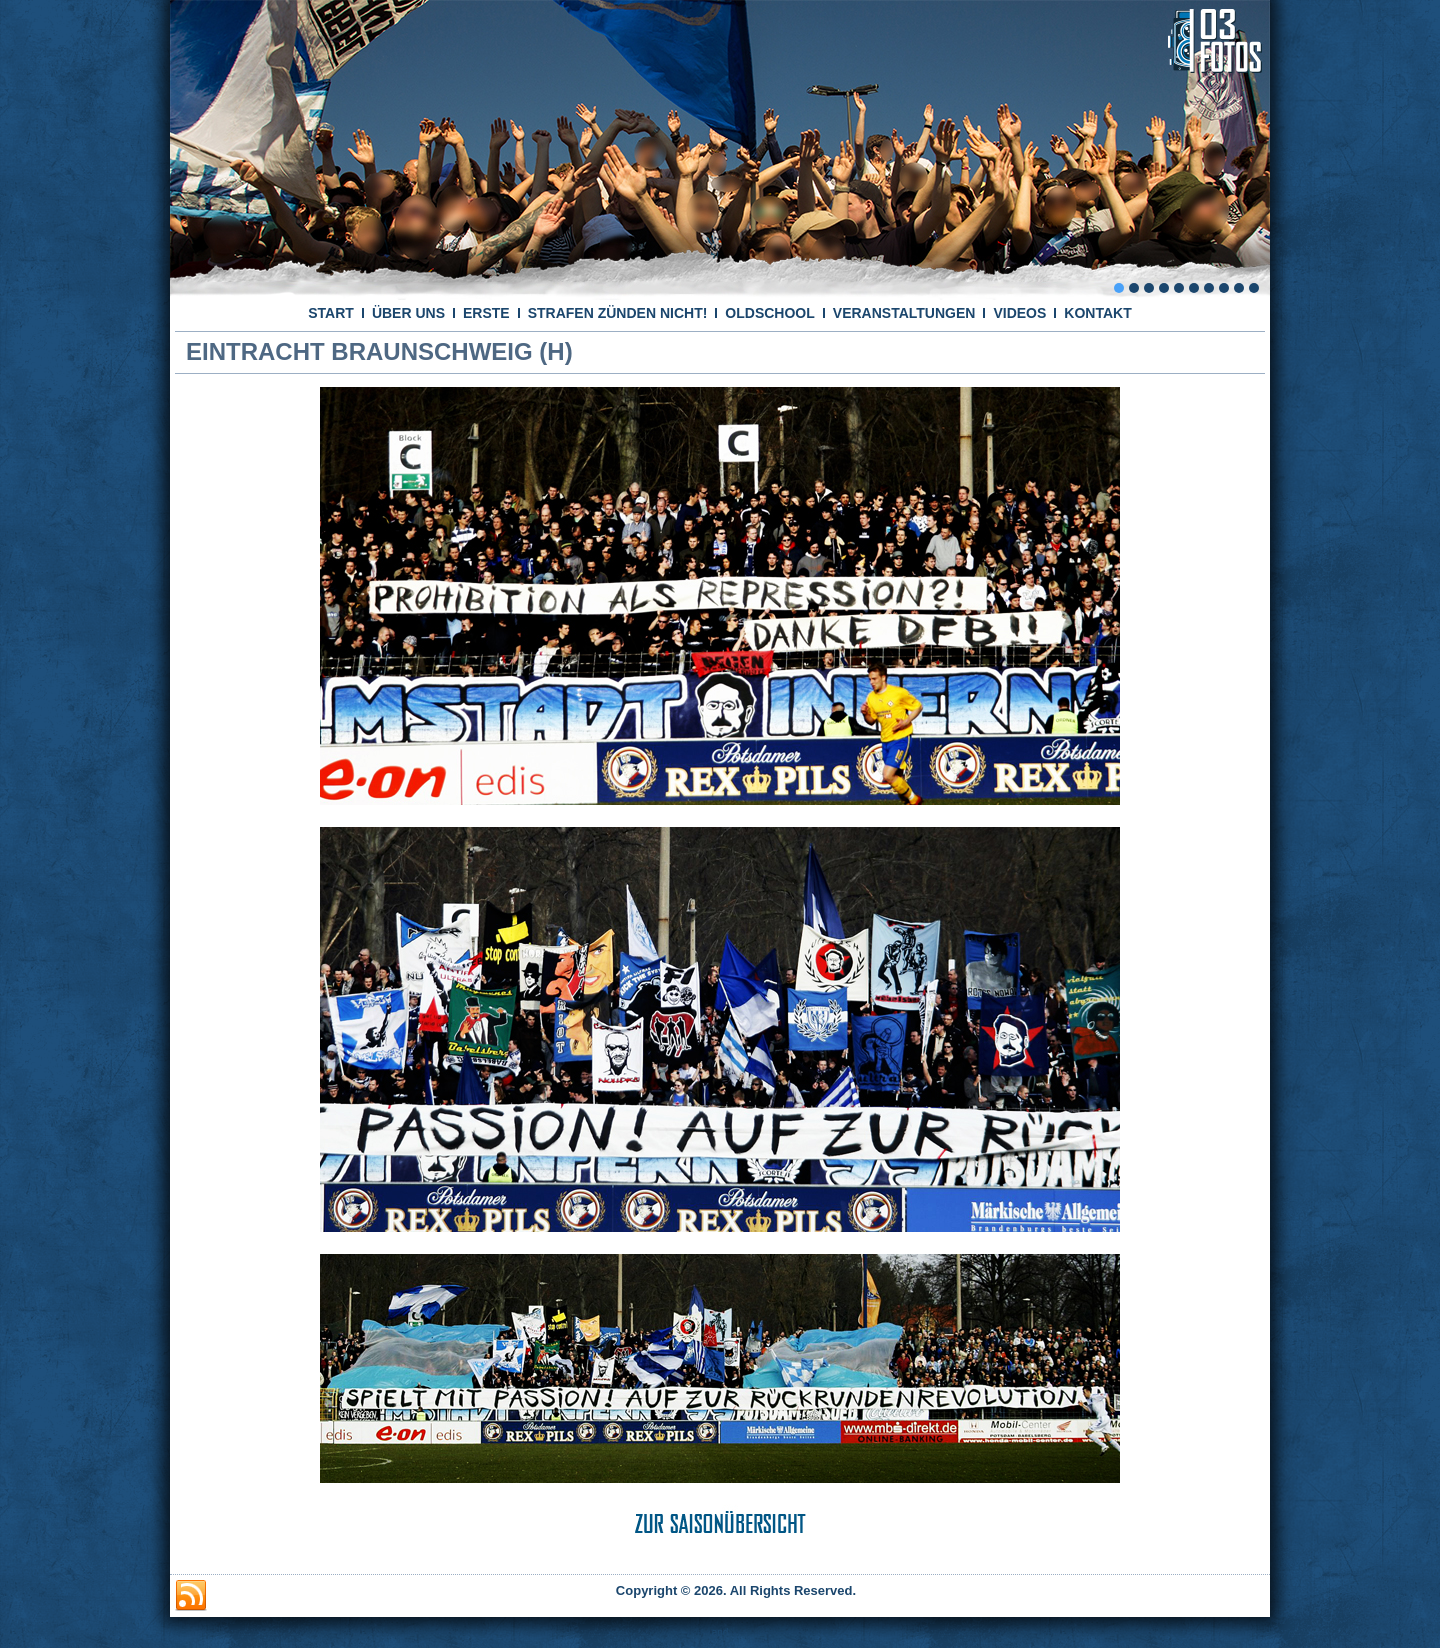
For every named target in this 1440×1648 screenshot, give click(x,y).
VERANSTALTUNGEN (904, 313)
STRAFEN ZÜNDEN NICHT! (618, 313)
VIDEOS (1019, 313)
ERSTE (486, 313)
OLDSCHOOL (769, 313)
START (331, 313)
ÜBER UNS (408, 313)
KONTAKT (1097, 313)
